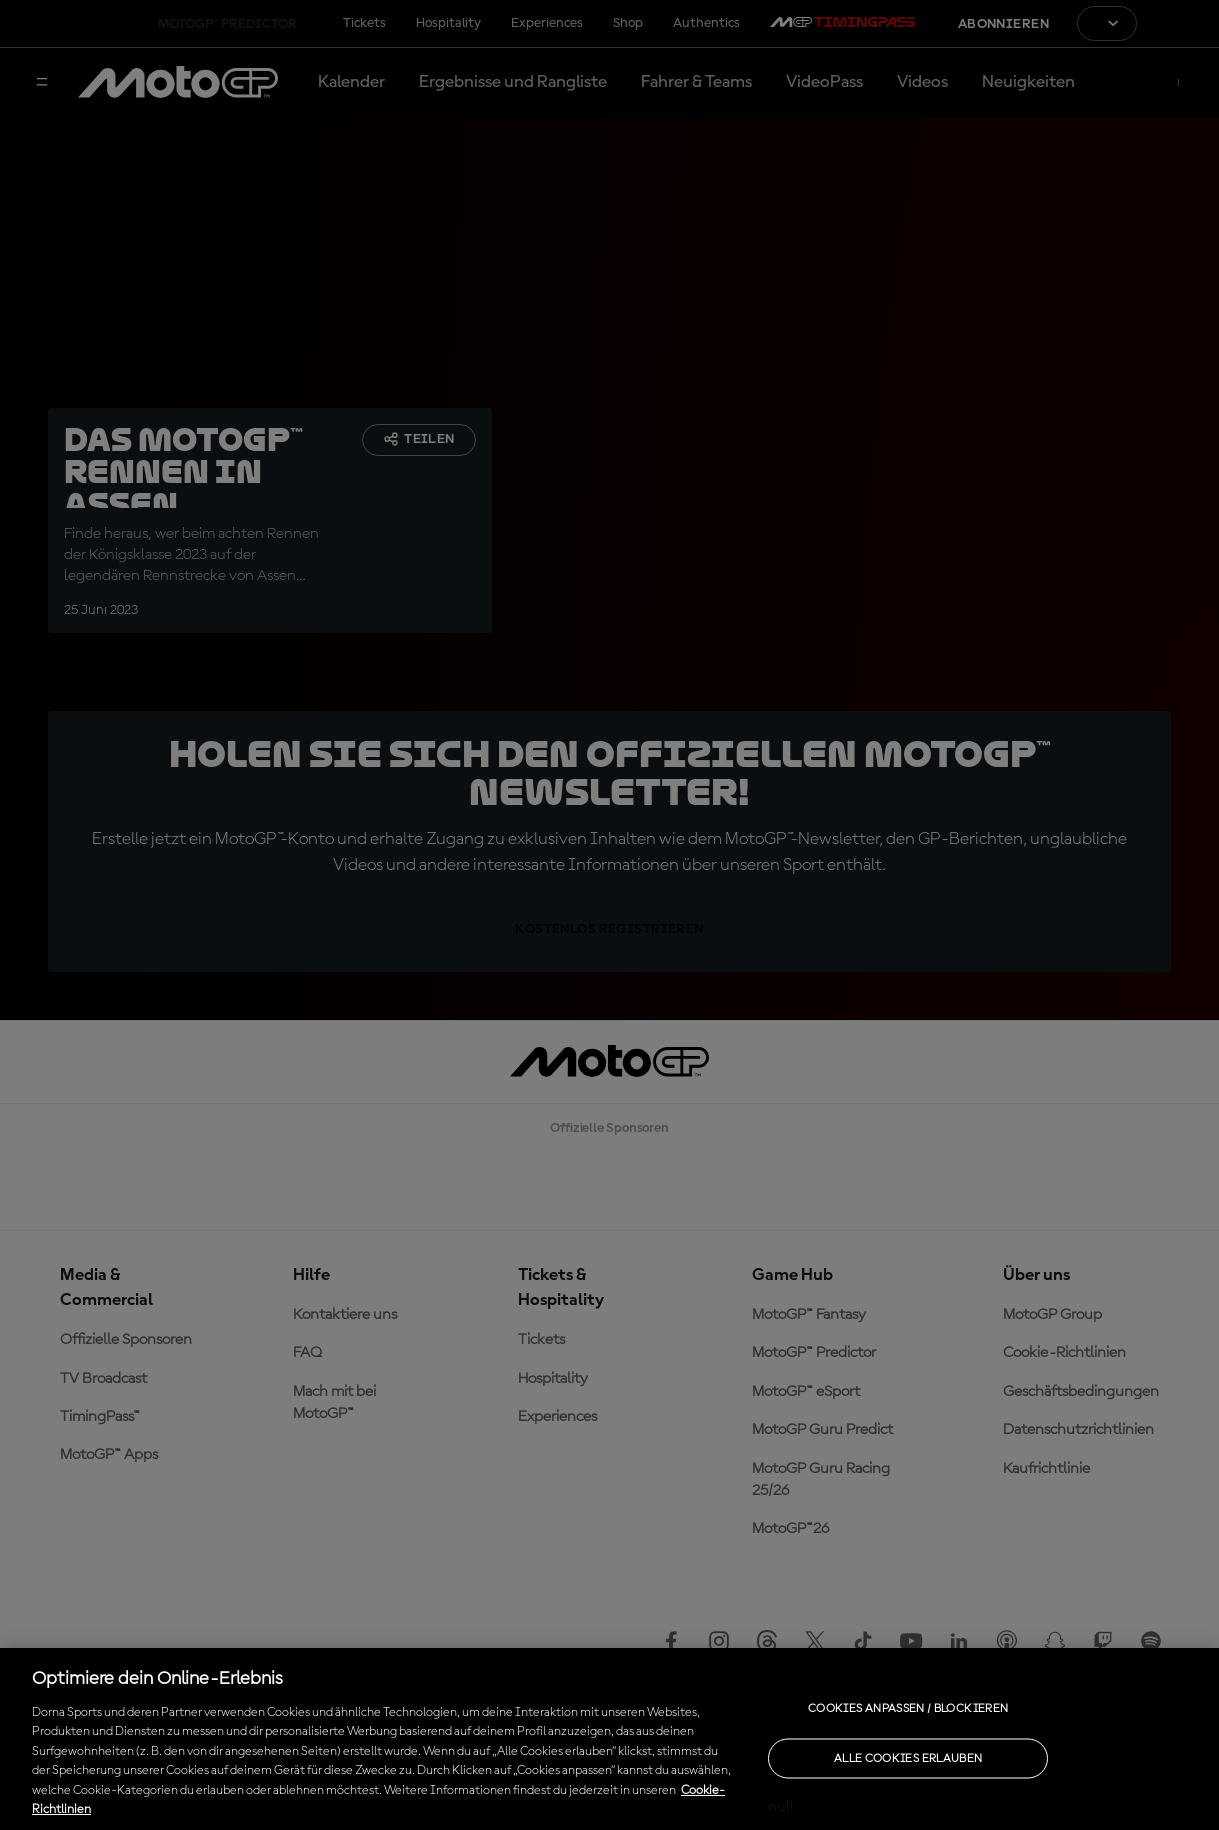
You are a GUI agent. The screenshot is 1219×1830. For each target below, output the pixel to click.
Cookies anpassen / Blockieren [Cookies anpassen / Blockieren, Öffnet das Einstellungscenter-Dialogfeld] (908, 1708)
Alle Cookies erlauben (908, 1758)
